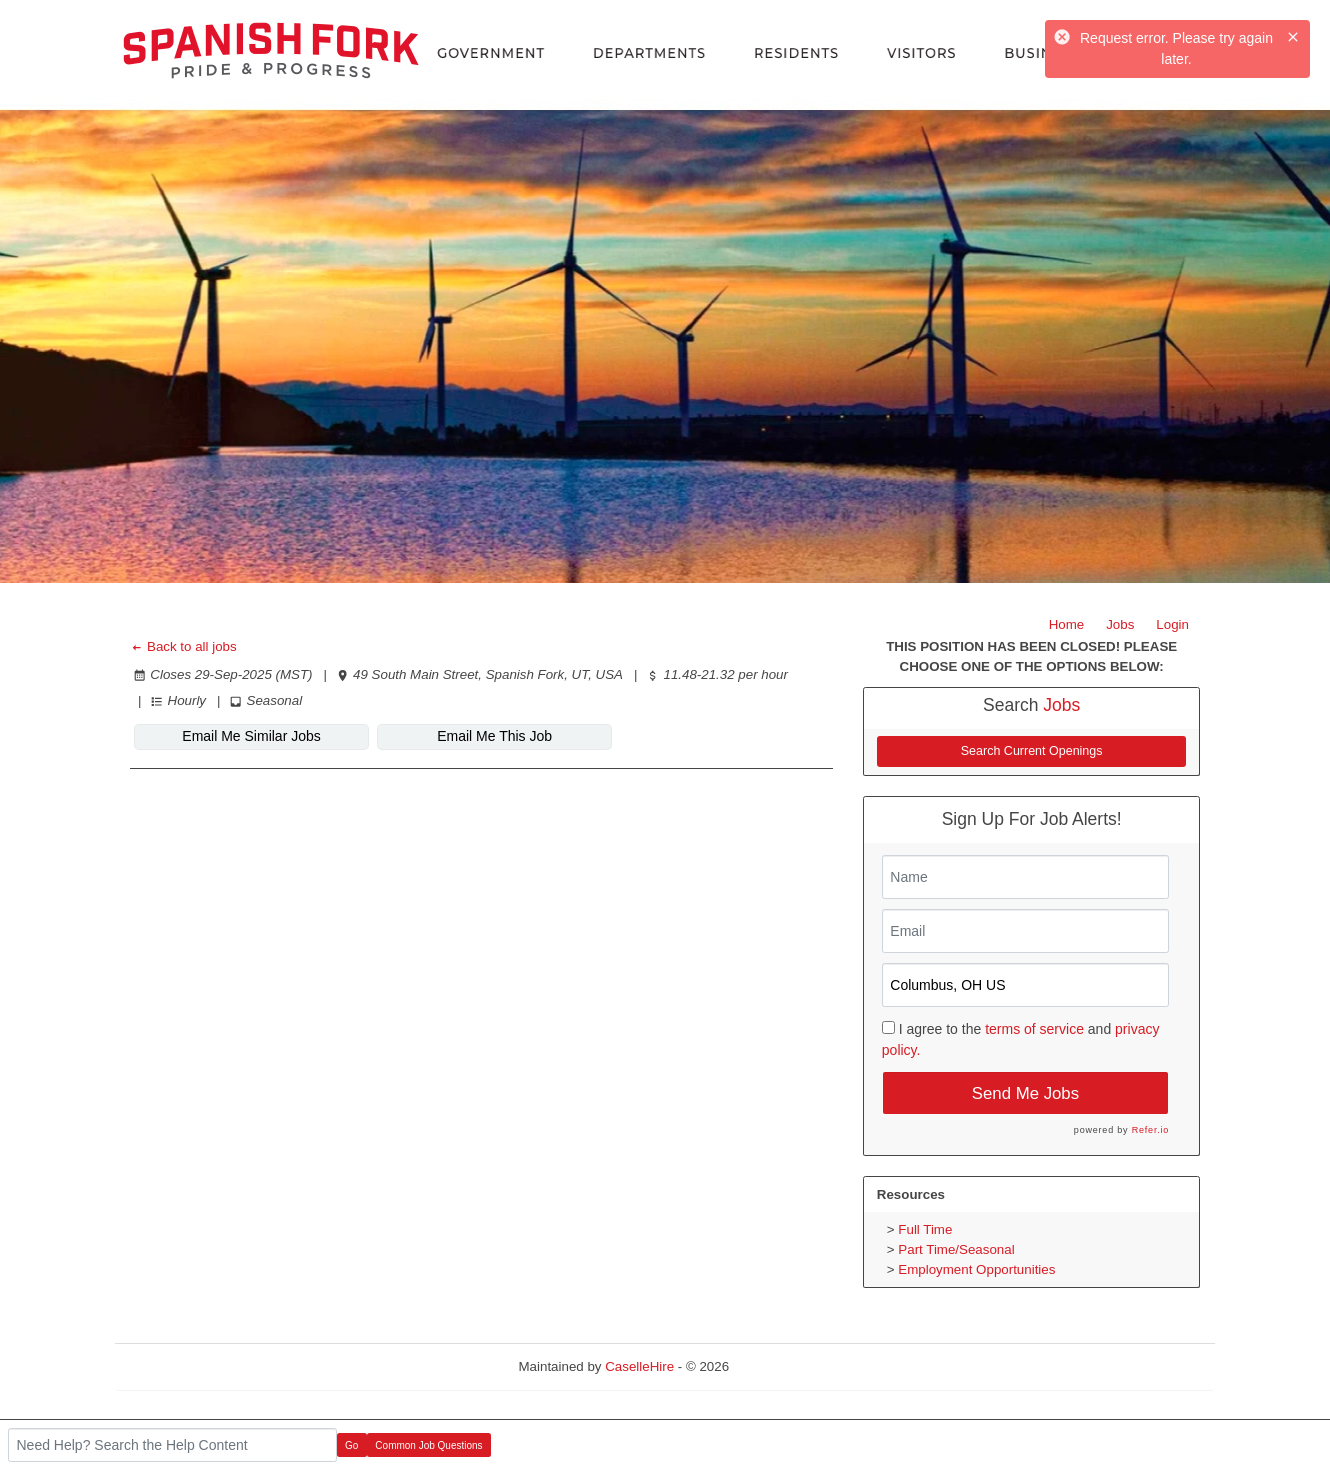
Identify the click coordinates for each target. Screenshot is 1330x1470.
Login (1172, 624)
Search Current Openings (1032, 751)
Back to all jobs (183, 646)
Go (351, 1445)
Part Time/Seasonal (956, 1249)
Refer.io (1150, 1130)
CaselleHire (639, 1366)
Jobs (1120, 624)
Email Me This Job (493, 736)
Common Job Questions (428, 1445)
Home (1067, 624)
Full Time (925, 1229)
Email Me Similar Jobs (251, 736)
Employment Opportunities (976, 1269)
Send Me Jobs (1025, 1093)
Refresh (788, 1366)
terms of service (1034, 1029)
